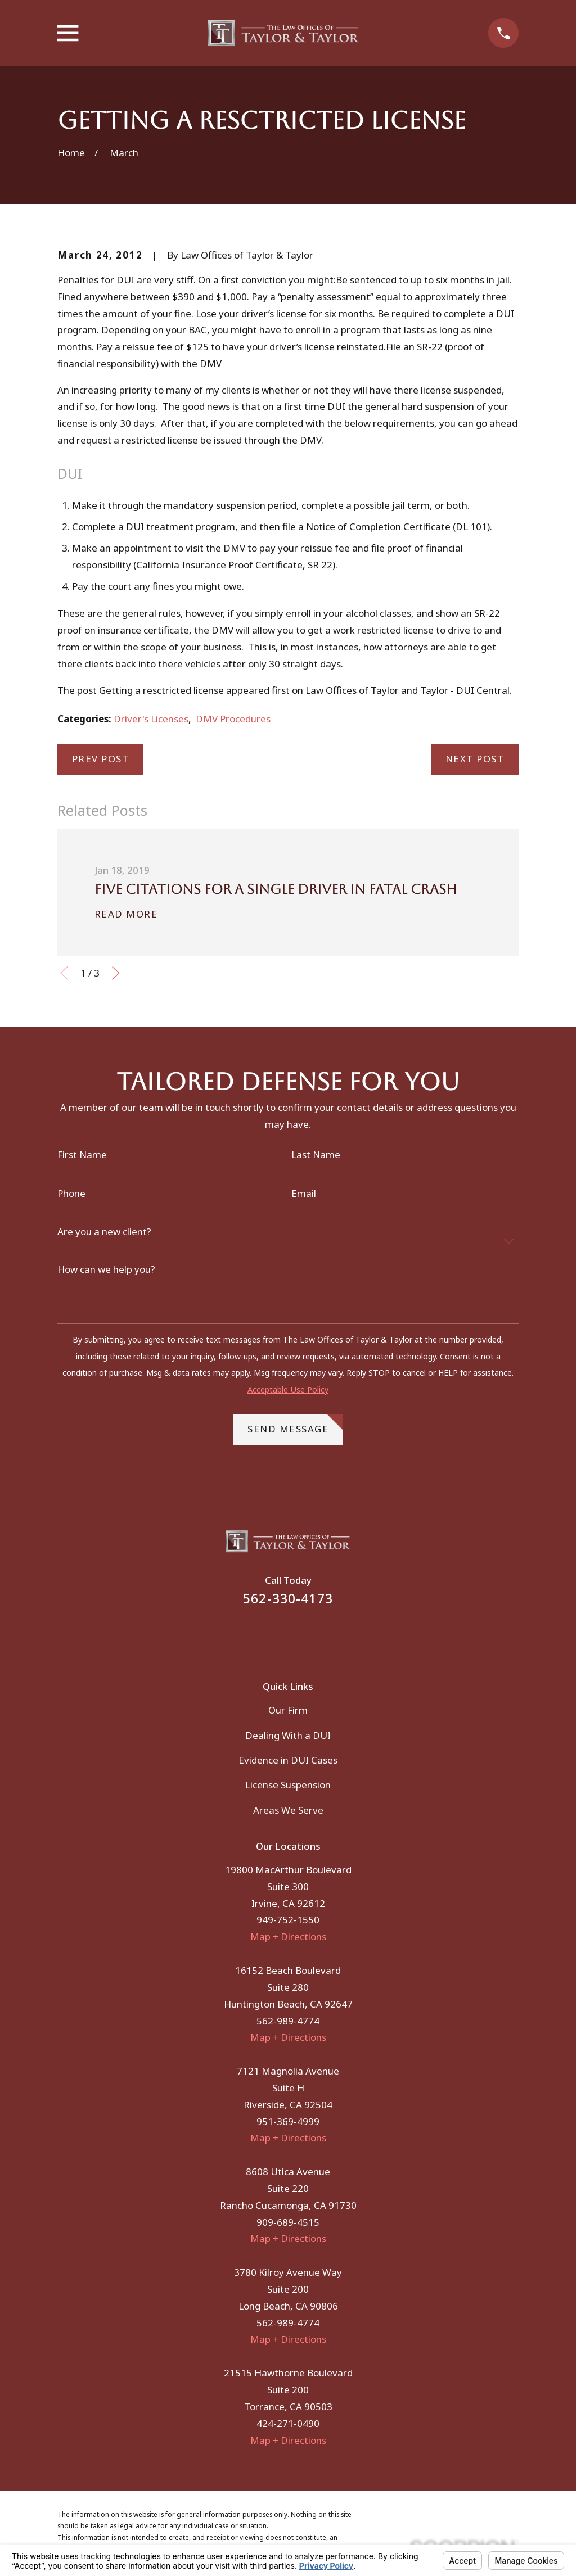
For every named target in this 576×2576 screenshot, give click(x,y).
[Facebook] (273, 1635)
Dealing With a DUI (288, 1735)
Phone (71, 1193)
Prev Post (100, 758)
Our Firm (288, 1709)
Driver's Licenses (151, 718)
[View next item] (116, 973)
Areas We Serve (288, 1810)
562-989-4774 (288, 2020)
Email (303, 1193)
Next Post (475, 758)
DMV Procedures (233, 718)
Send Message (295, 1424)
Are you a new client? (104, 1231)
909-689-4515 (288, 2222)
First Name (82, 1154)
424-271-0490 (288, 2423)
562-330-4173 (288, 1598)
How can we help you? (106, 1269)
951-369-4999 (288, 2121)
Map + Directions (288, 1936)
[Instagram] (303, 1635)
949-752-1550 (288, 1919)
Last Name (315, 1154)
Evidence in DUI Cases (288, 1760)
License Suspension (288, 1784)
